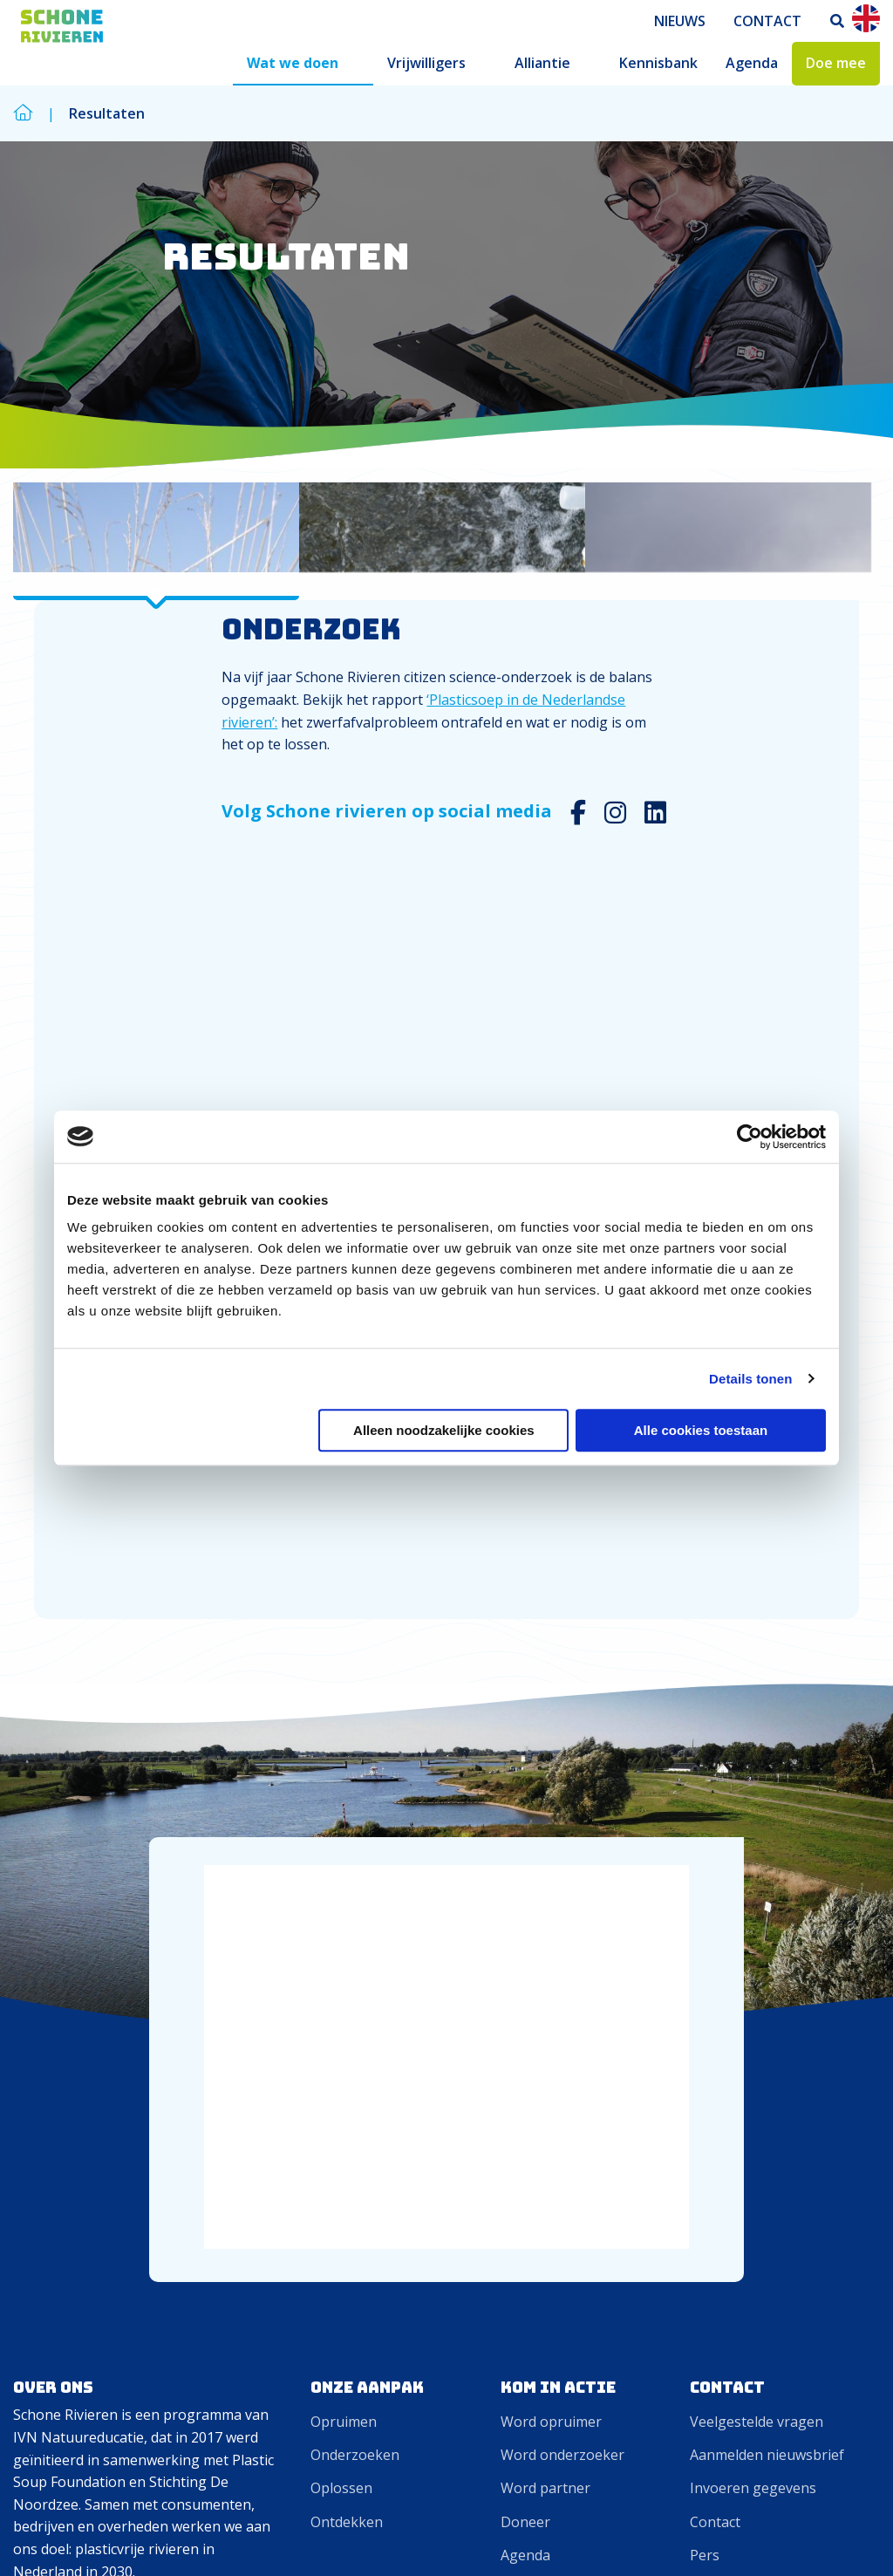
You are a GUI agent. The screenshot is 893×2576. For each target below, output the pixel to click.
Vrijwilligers (426, 62)
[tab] (156, 555)
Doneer (525, 1825)
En (866, 18)
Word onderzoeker (562, 1758)
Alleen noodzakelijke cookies (444, 1430)
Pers (704, 1859)
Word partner (545, 1791)
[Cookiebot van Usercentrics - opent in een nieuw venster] (749, 1137)
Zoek (838, 21)
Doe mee (836, 62)
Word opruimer (551, 1725)
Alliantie (542, 62)
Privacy (846, 2535)
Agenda (752, 62)
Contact (767, 21)
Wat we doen (292, 62)
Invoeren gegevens (753, 1791)
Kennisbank (658, 62)
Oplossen (341, 1791)
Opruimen (343, 1725)
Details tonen (750, 1378)
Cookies (775, 2535)
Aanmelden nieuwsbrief (767, 1758)
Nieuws (680, 21)
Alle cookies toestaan (700, 1430)
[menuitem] (679, 21)
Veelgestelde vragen (756, 1725)
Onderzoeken (354, 1758)
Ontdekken (346, 1825)
